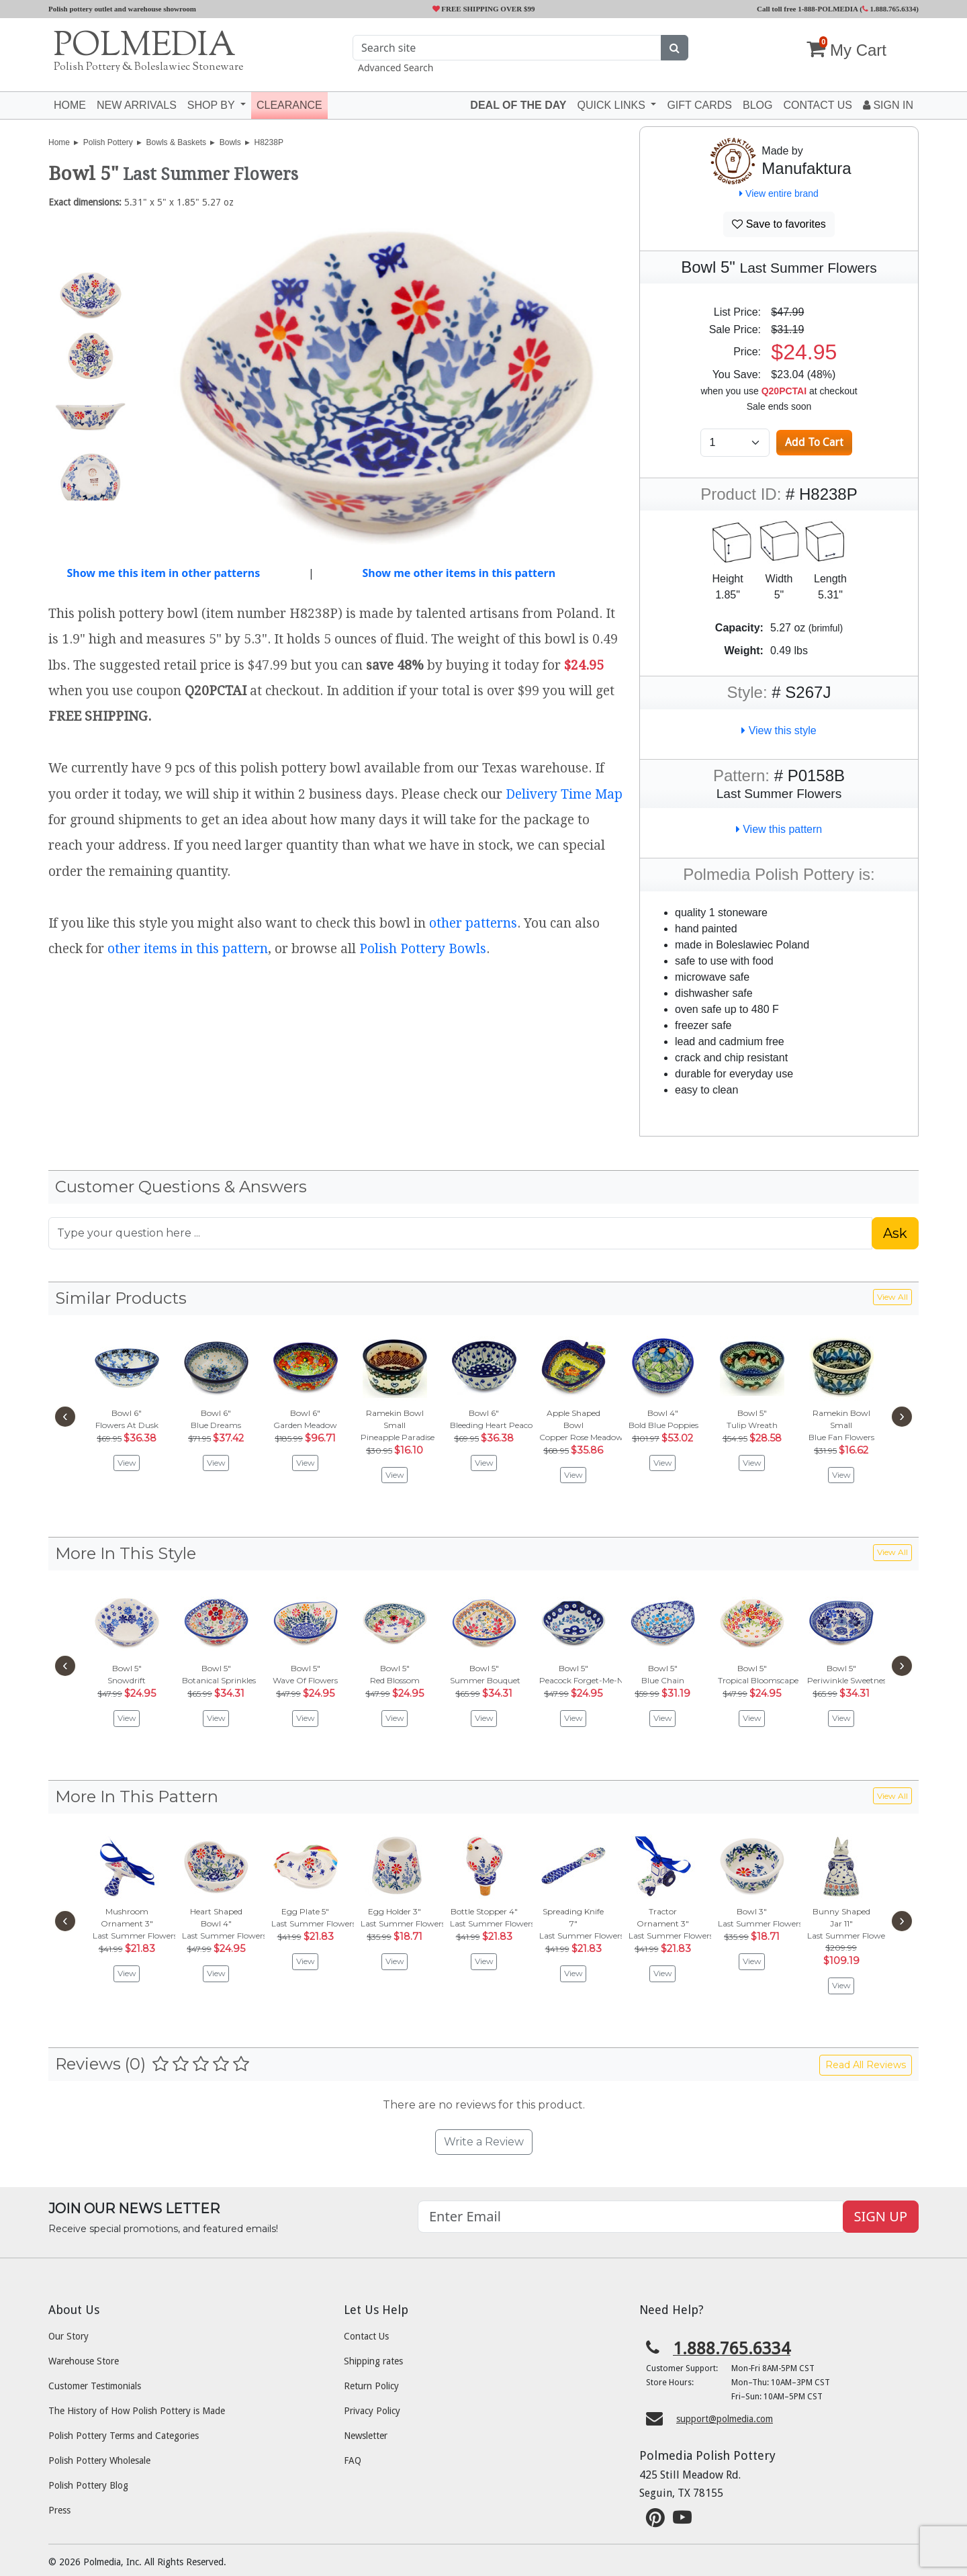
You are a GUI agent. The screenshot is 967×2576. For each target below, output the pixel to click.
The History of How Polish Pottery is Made (136, 2410)
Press (59, 2510)
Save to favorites (779, 224)
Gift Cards (699, 105)
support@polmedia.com (724, 2418)
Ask (895, 1233)
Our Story (68, 2336)
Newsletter (365, 2435)
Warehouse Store (83, 2361)
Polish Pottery (108, 142)
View (127, 1463)
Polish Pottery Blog (88, 2485)
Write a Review (484, 2141)
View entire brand (779, 193)
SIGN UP (880, 2216)
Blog (757, 105)
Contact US (817, 105)
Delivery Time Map (564, 794)
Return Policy (371, 2386)
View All (892, 1297)
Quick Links (612, 105)
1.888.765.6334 (889, 9)
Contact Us (366, 2336)
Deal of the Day (518, 105)
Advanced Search (395, 67)
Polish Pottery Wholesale (99, 2460)
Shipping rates (373, 2361)
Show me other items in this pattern (458, 573)
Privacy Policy (372, 2410)
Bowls (230, 142)
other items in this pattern (187, 949)
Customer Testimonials (94, 2386)
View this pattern (779, 829)
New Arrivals (137, 105)
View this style (779, 730)
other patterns (473, 923)
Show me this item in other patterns (163, 573)
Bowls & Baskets (176, 142)
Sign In (888, 105)
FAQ (352, 2460)
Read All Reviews (865, 2065)
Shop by (212, 105)
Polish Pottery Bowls (422, 949)
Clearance (289, 105)
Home (70, 105)
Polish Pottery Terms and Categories (123, 2435)
